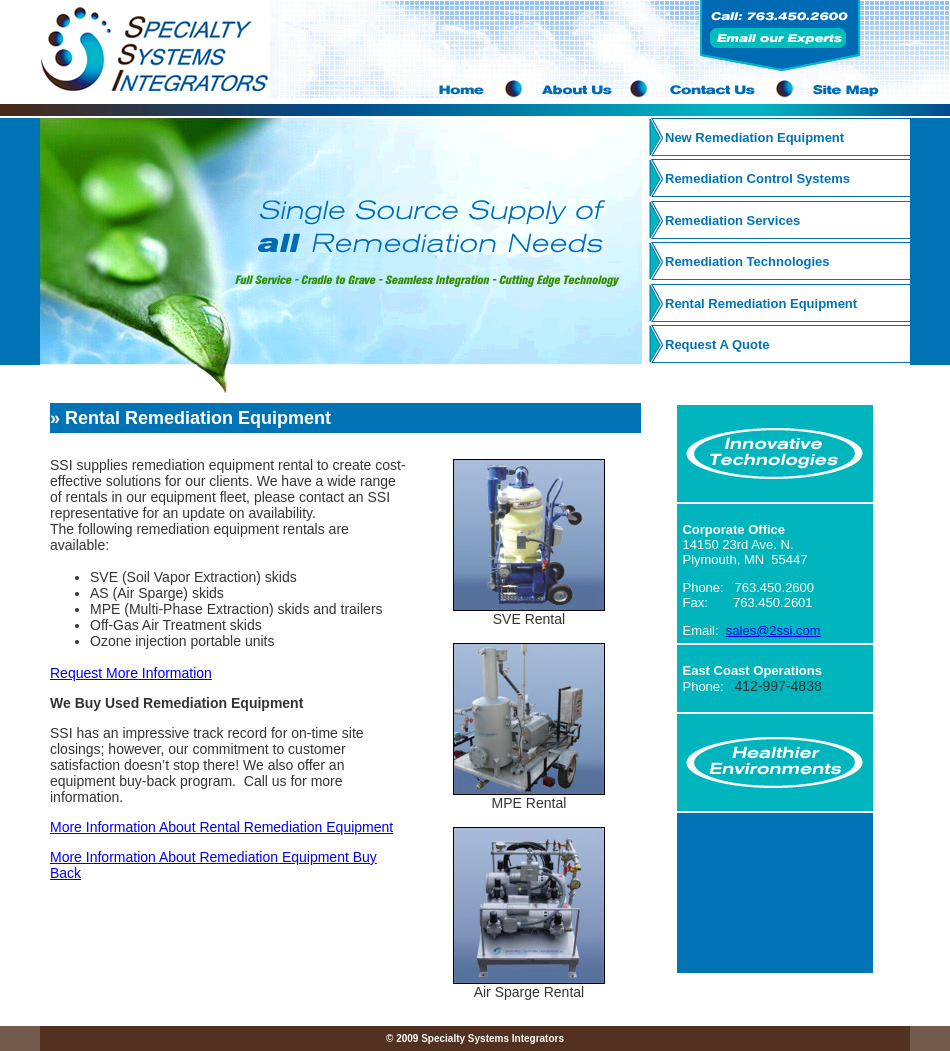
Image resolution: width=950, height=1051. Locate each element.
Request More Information (131, 673)
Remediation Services (732, 220)
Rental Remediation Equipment (761, 303)
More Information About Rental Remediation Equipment (221, 827)
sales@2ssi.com (773, 630)
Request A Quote (717, 344)
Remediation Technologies (747, 261)
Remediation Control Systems (757, 178)
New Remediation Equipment (754, 137)
